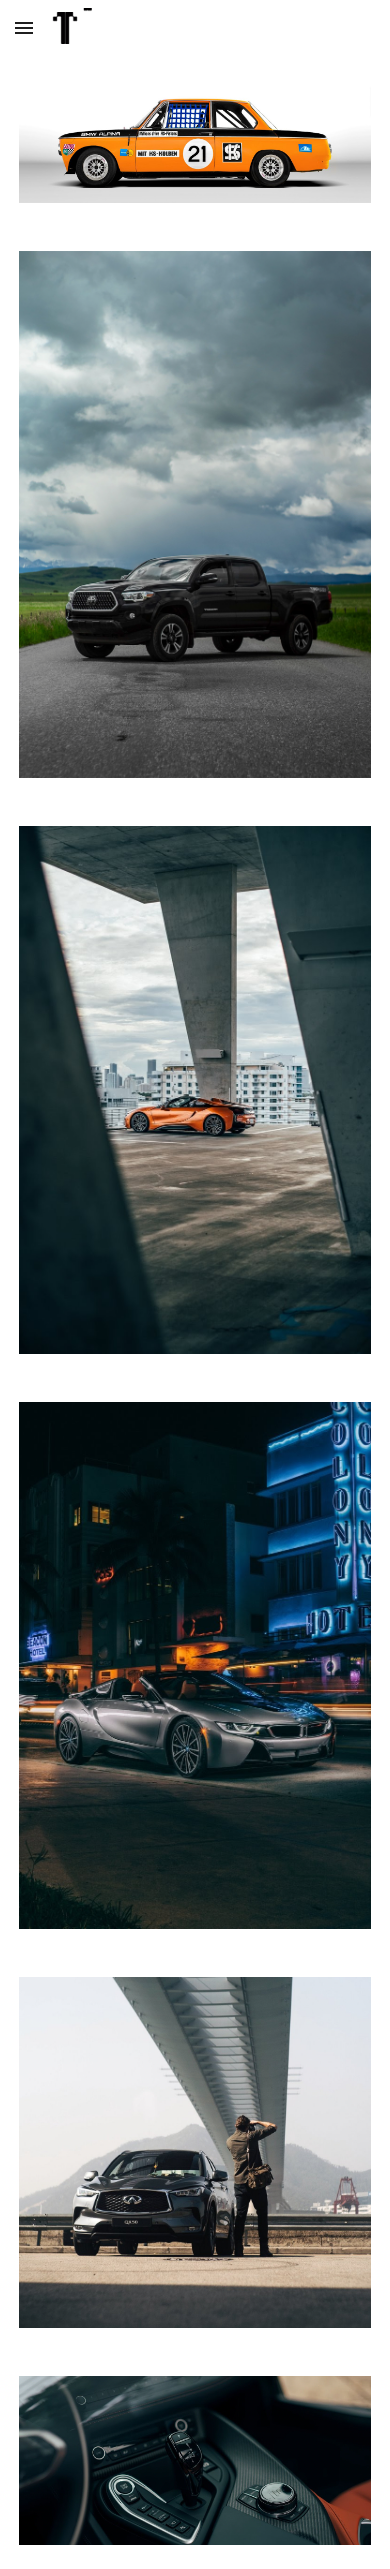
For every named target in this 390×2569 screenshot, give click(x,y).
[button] (24, 27)
